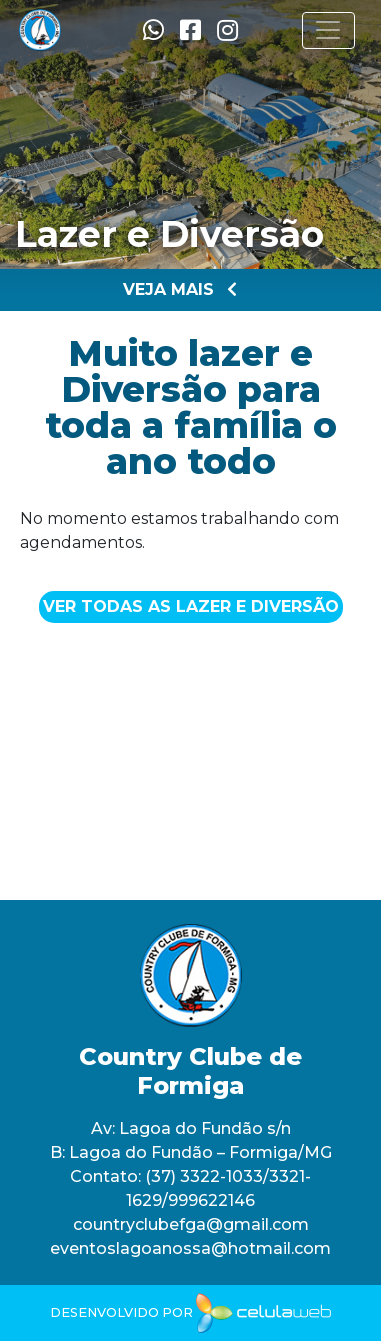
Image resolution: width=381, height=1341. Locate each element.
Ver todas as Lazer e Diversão (191, 606)
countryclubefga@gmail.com (191, 1224)
